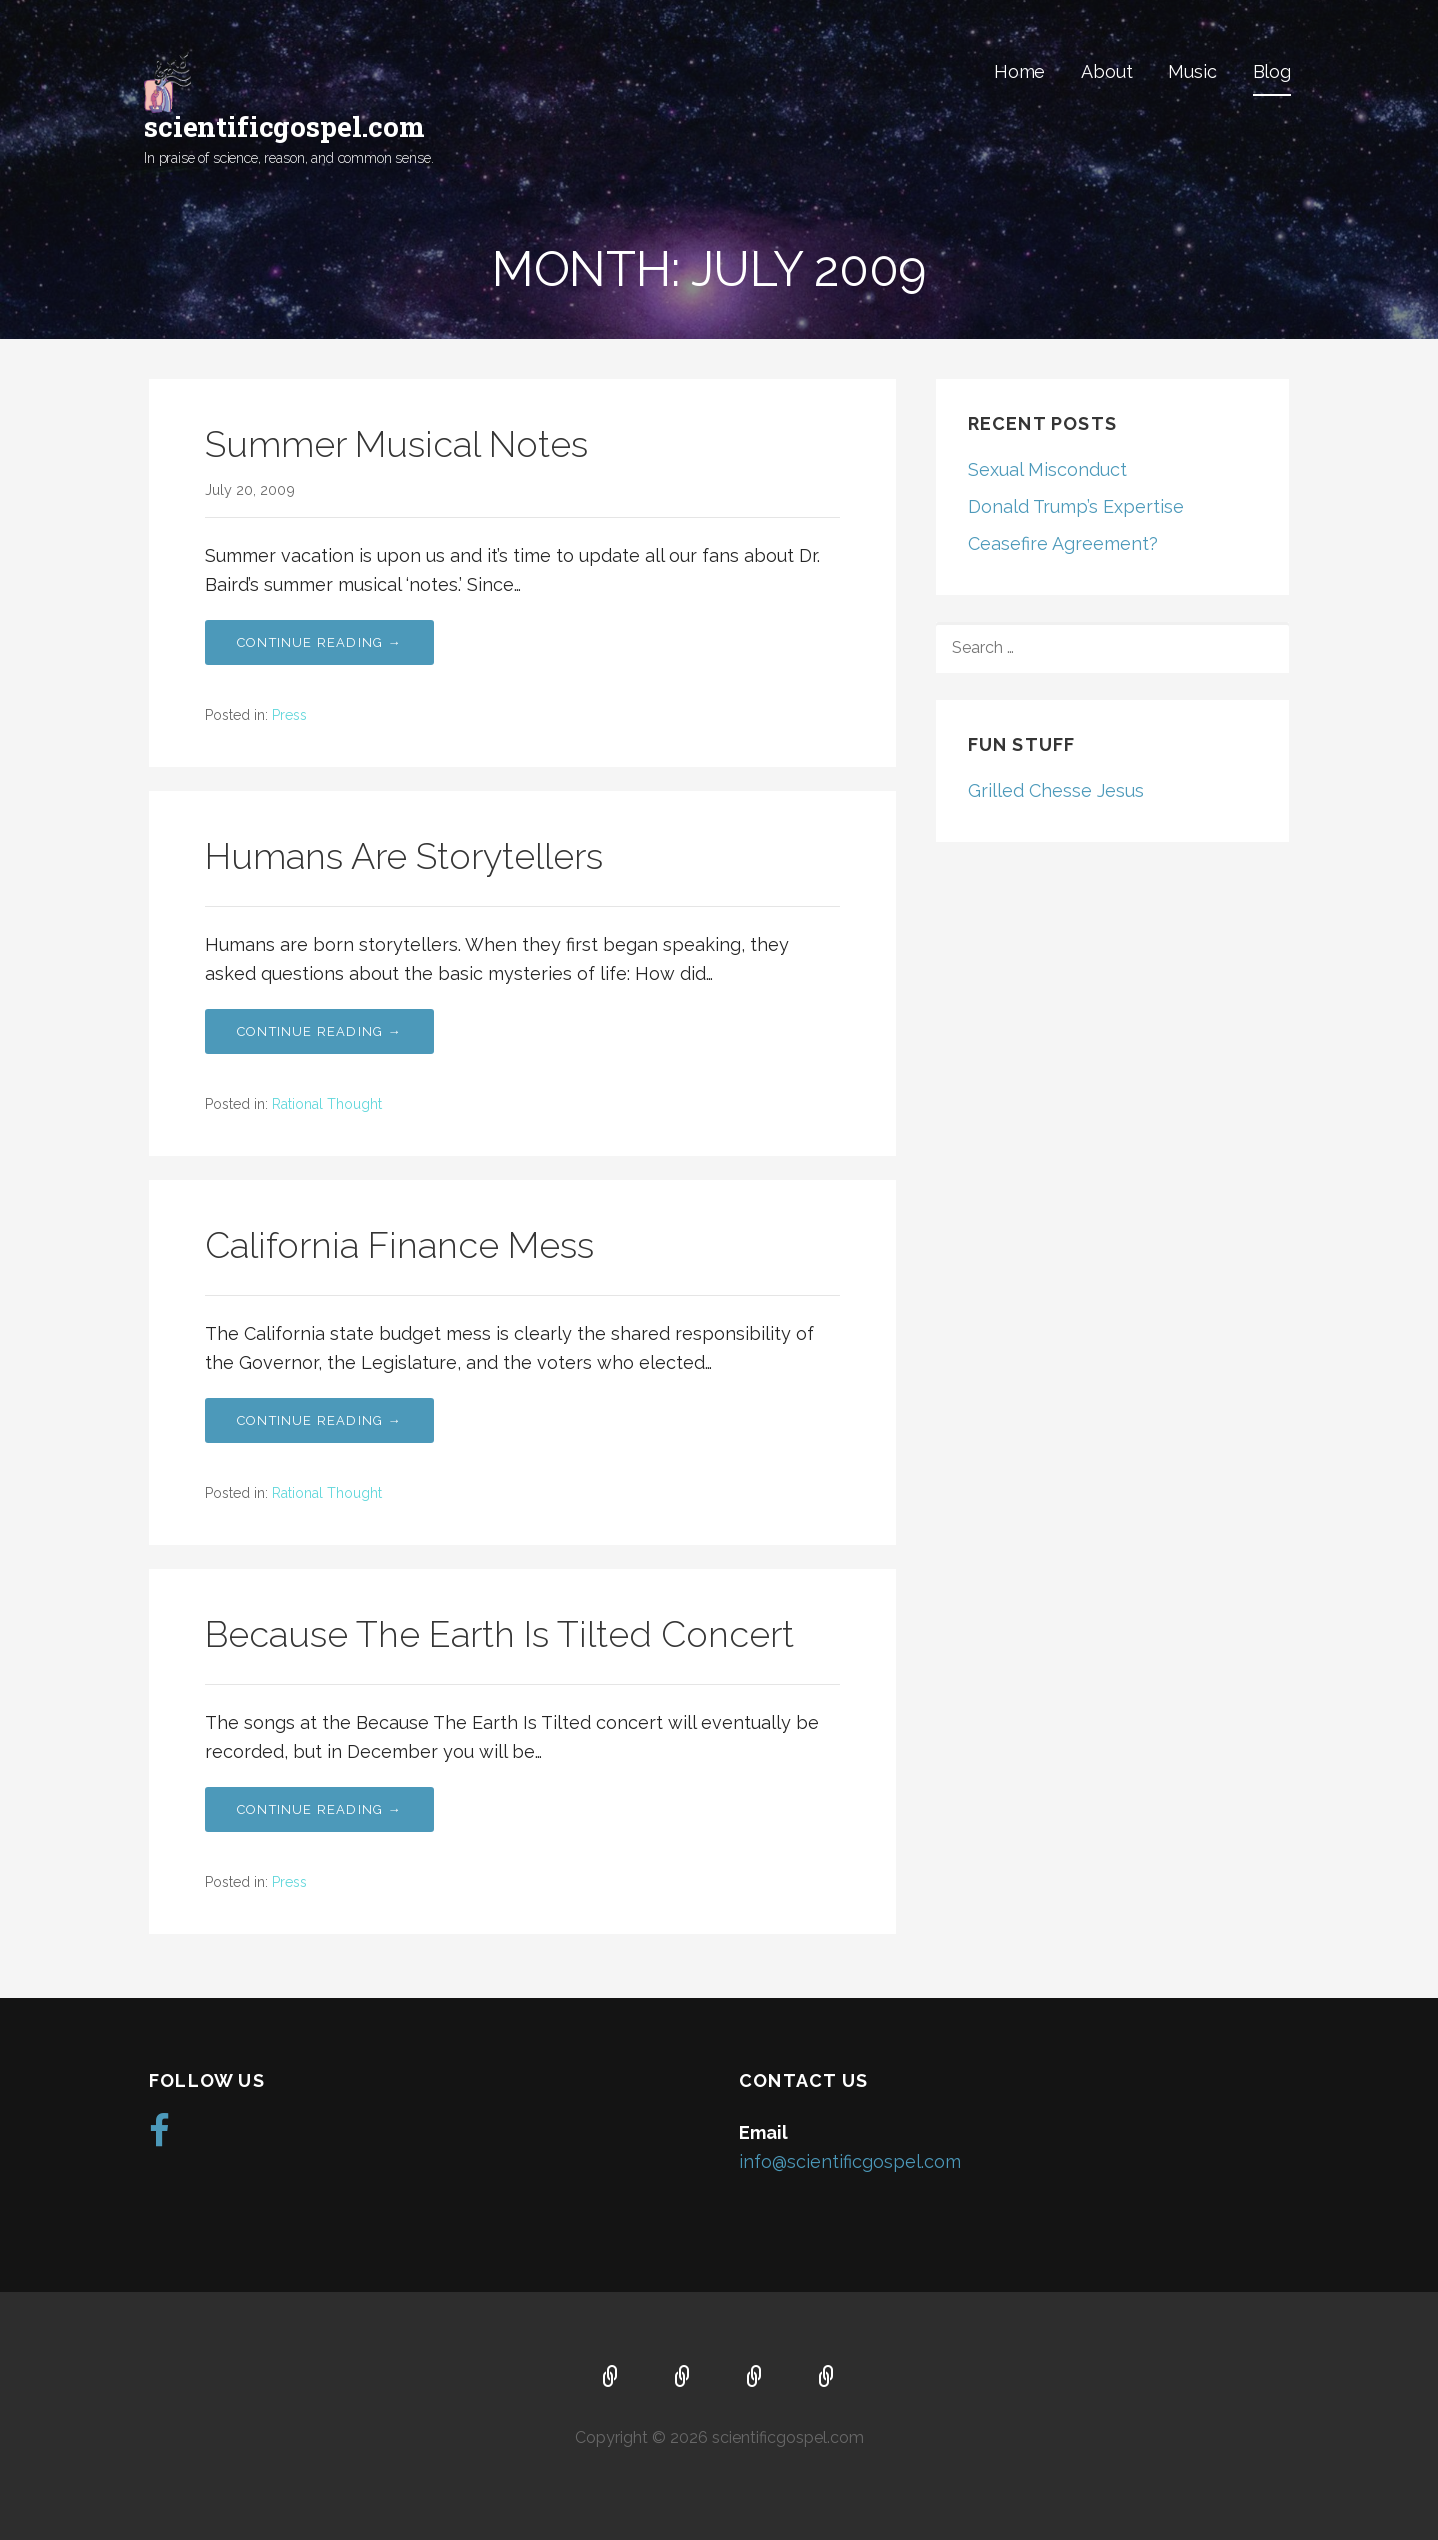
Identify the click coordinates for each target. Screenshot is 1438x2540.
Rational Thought (327, 1104)
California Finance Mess (399, 1245)
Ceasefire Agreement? (1063, 543)
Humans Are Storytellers (404, 856)
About (1106, 71)
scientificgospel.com (284, 126)
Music (1192, 71)
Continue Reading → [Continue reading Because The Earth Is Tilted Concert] (319, 1809)
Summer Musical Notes (396, 444)
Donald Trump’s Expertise (1076, 506)
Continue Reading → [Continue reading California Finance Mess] (319, 1420)
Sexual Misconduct (1047, 469)
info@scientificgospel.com (850, 2160)
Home (1019, 71)
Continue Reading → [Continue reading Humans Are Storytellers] (319, 1031)
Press (289, 715)
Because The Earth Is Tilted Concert (499, 1634)
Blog (1272, 71)
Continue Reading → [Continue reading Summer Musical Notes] (319, 642)
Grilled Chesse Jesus (1056, 790)
